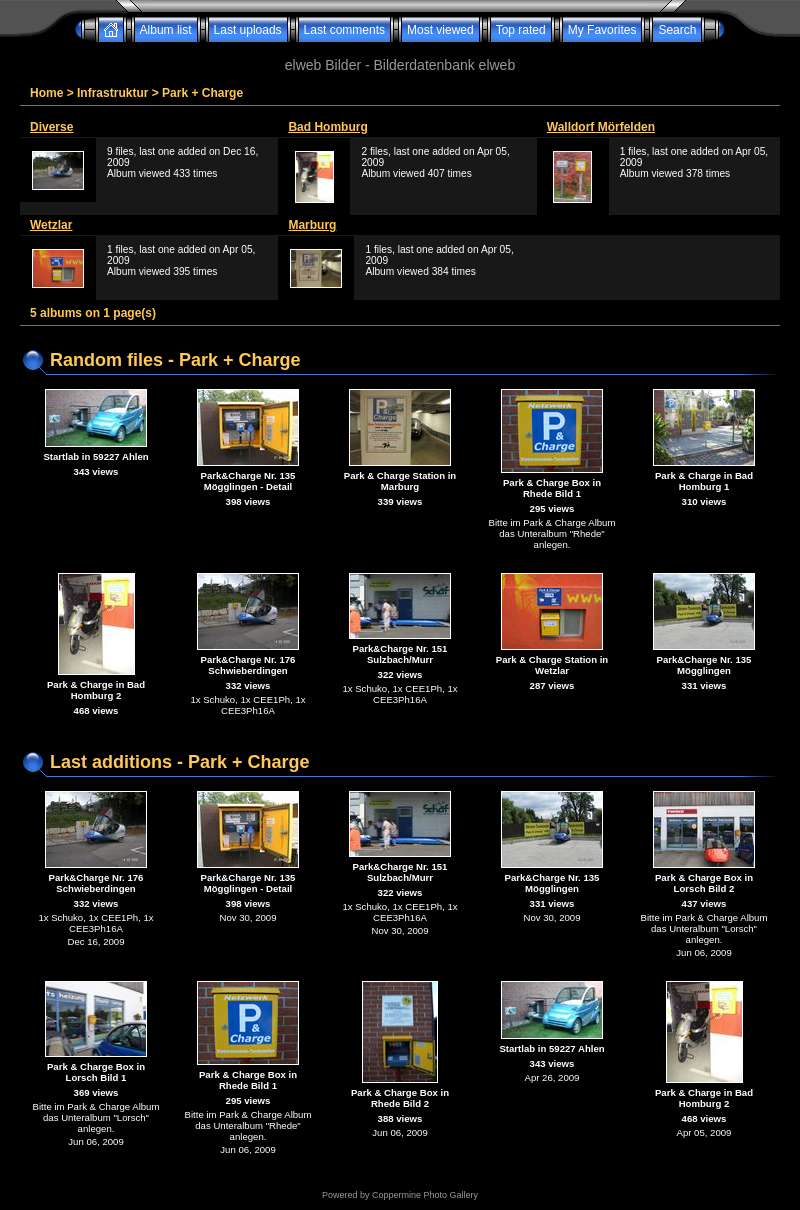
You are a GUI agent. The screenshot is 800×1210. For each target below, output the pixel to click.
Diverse (51, 127)
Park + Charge (202, 93)
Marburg (312, 225)
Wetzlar (51, 225)
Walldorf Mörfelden (601, 127)
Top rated (521, 30)
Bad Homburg (327, 127)
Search (677, 30)
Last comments (344, 30)
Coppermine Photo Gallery (425, 1195)
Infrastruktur (112, 93)
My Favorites (602, 30)
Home (46, 93)
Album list (166, 30)
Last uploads (248, 30)
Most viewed (440, 30)
